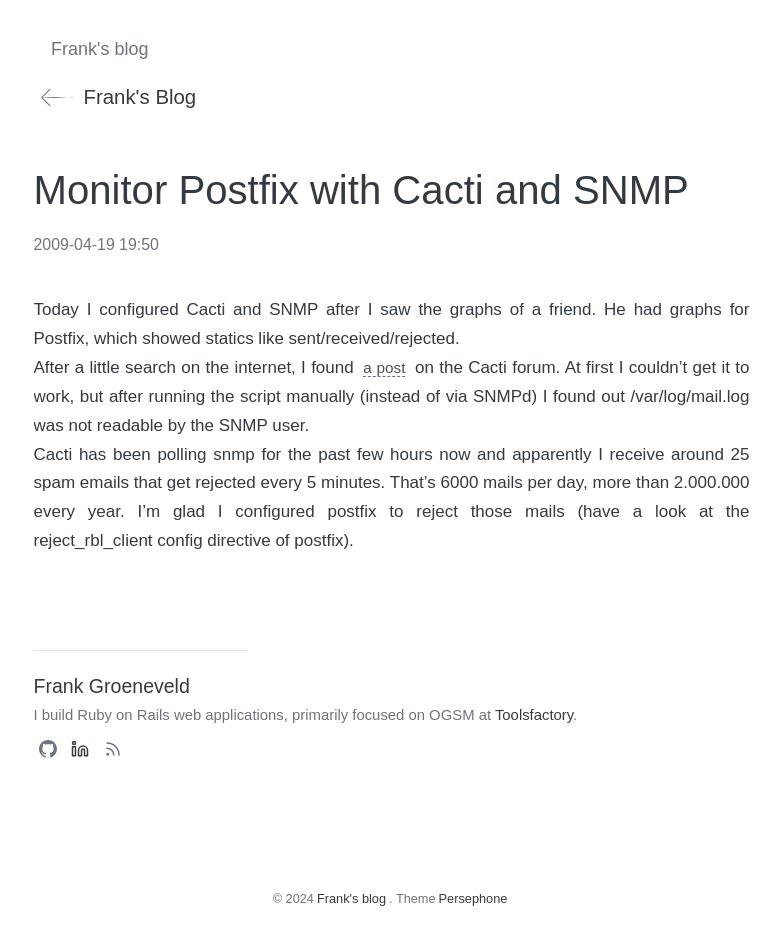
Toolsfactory (534, 715)
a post (384, 367)
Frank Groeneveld (112, 686)
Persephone (473, 898)
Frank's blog (115, 97)
